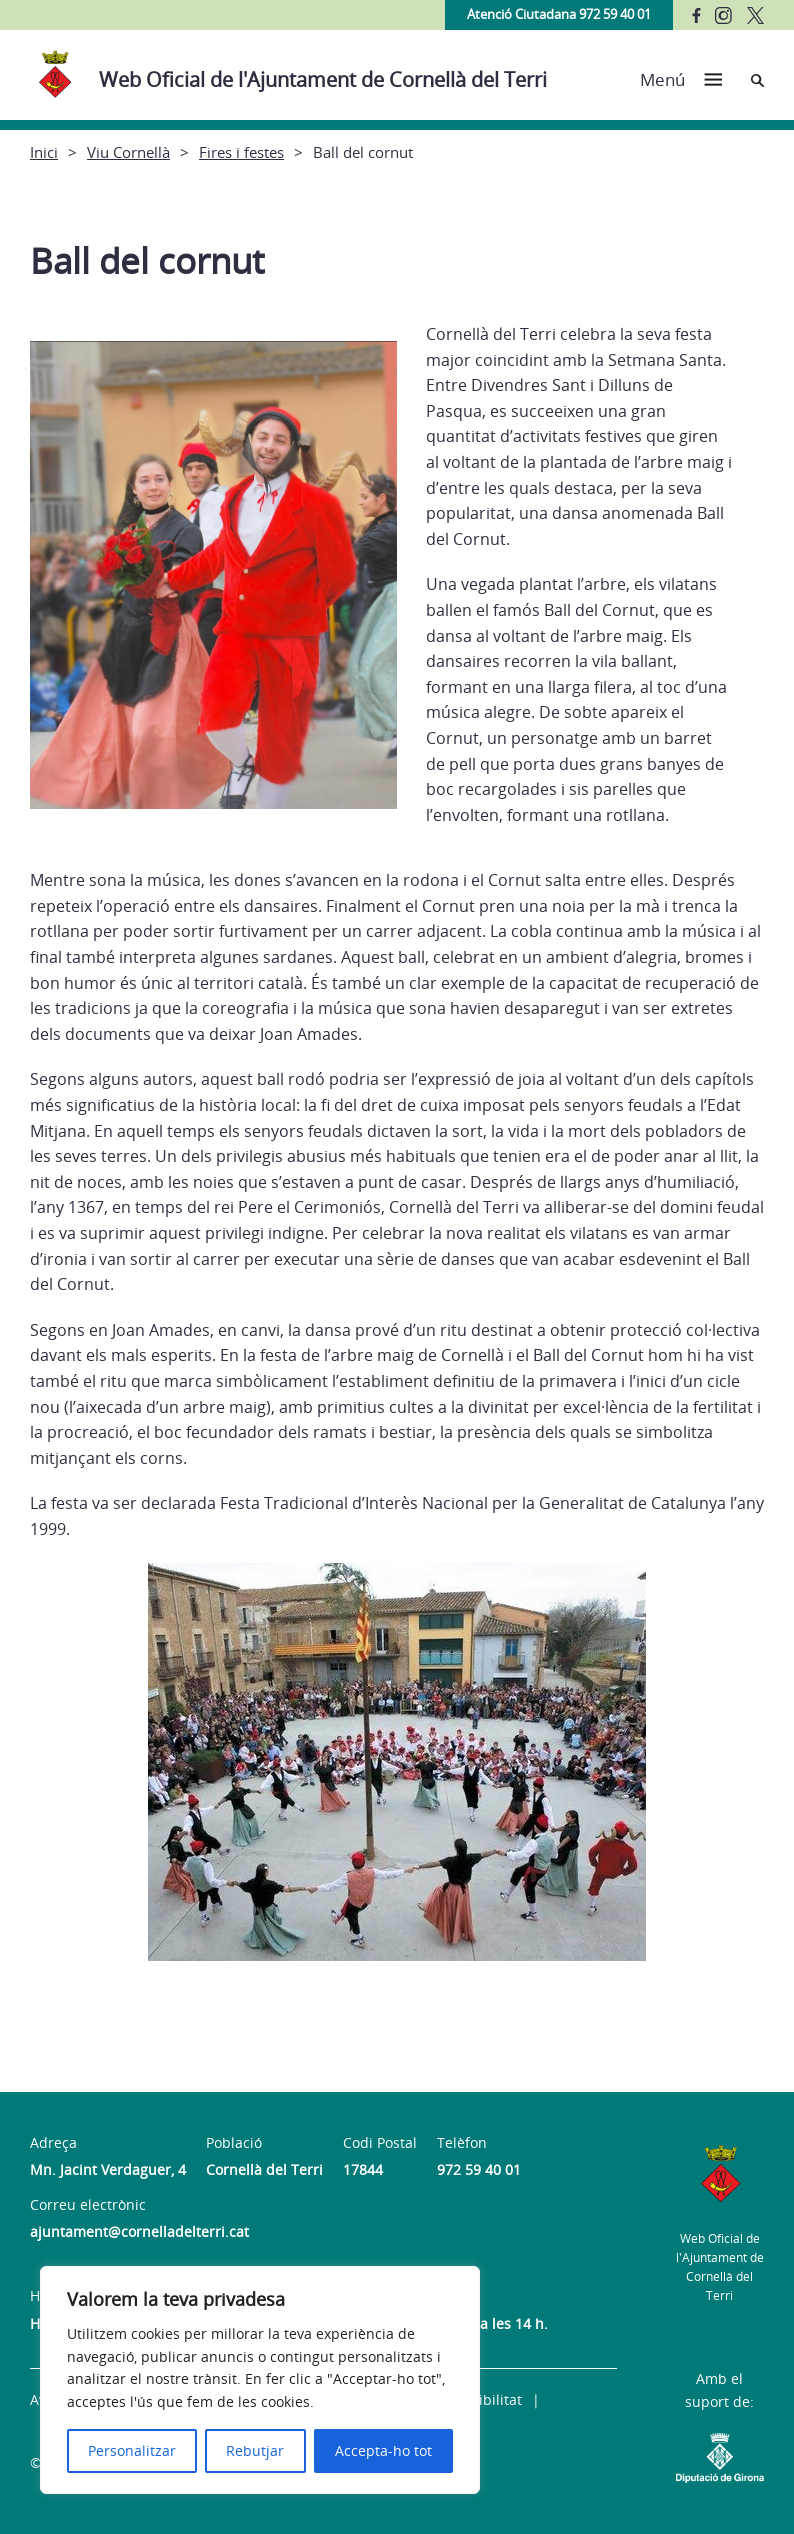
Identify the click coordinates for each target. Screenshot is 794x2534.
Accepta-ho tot (383, 2450)
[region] (260, 2380)
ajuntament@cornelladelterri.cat (139, 2231)
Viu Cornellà (128, 152)
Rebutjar (255, 2450)
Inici (44, 152)
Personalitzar (132, 2450)
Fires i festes (241, 152)
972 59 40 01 (479, 2169)
